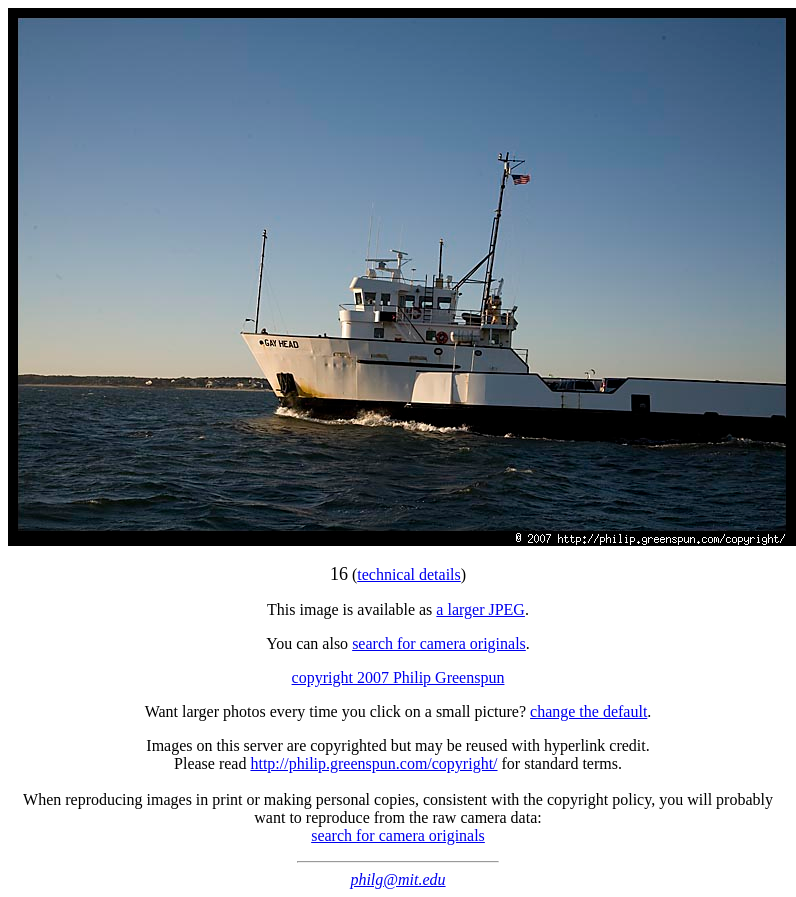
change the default (588, 711)
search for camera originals (439, 643)
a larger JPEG (480, 609)
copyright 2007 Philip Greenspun (398, 677)
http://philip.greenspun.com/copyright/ (373, 763)
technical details (409, 574)
